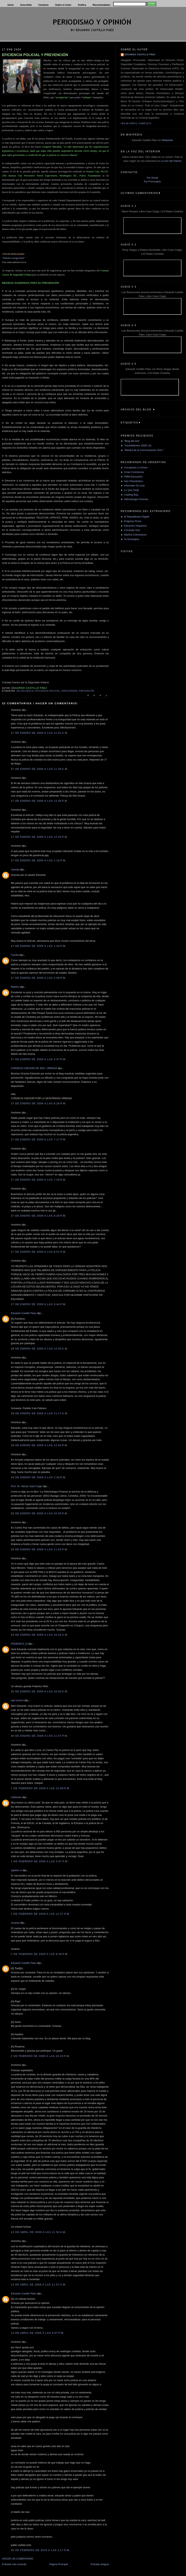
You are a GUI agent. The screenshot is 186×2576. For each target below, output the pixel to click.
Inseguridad (69, 691)
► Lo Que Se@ (130, 490)
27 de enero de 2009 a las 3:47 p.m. (38, 1059)
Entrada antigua (100, 2564)
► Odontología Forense (134, 499)
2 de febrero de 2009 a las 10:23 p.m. (40, 2056)
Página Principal (58, 2564)
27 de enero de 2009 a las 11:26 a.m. (39, 768)
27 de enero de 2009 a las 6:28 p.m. (38, 1103)
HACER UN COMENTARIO (17, 2558)
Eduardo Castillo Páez (23, 1313)
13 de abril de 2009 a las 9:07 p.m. (38, 2332)
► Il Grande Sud (130, 530)
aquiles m (16, 1870)
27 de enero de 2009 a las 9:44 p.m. (38, 1304)
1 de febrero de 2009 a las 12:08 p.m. (40, 1788)
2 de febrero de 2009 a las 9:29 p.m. (39, 1954)
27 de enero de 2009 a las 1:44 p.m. (38, 945)
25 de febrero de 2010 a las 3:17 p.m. (40, 2550)
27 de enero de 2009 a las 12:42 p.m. (39, 836)
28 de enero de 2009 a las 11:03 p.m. (39, 1549)
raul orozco (17, 1700)
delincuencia (25, 691)
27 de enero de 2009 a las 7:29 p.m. (38, 1179)
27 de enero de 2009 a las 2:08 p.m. (38, 977)
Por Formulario (152, 181)
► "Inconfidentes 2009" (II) (136, 445)
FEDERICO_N (19, 1643)
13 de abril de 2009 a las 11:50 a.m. (38, 2232)
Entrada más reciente (14, 2564)
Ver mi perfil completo (136, 123)
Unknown (16, 1797)
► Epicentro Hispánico (134, 525)
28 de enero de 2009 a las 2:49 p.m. (38, 1477)
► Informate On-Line (133, 485)
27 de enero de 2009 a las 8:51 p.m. (38, 1251)
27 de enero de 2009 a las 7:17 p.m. (38, 1139)
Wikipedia (167, 140)
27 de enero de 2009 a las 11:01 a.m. (39, 732)
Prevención (86, 691)
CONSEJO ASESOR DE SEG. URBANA (34, 1068)
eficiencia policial (47, 691)
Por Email (152, 177)
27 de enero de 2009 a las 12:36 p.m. (39, 800)
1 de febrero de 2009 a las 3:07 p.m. (39, 1861)
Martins (15, 986)
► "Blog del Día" (130, 440)
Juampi (15, 869)
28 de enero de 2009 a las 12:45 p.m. (39, 1445)
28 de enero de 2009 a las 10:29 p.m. (39, 1513)
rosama (15, 1922)
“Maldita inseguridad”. (14, 257)
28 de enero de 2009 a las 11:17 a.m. (39, 1413)
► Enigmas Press (131, 521)
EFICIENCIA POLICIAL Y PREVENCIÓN (35, 55)
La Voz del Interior (171, 160)
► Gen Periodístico (132, 481)
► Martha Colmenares (134, 534)
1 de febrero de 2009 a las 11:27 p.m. (40, 1913)
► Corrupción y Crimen (134, 467)
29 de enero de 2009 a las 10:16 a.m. (39, 1634)
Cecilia (15, 954)
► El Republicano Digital (135, 516)
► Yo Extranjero (130, 539)
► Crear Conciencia (132, 472)
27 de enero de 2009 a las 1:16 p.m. (38, 860)
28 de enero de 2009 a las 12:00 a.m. (39, 1348)
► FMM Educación (131, 476)
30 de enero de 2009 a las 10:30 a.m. (39, 1691)
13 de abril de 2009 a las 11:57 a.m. (38, 2284)
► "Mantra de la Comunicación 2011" (142, 450)
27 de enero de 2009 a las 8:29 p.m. (38, 1215)
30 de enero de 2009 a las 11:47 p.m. (39, 1735)
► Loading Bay (129, 494)
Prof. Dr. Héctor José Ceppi (26, 1486)
